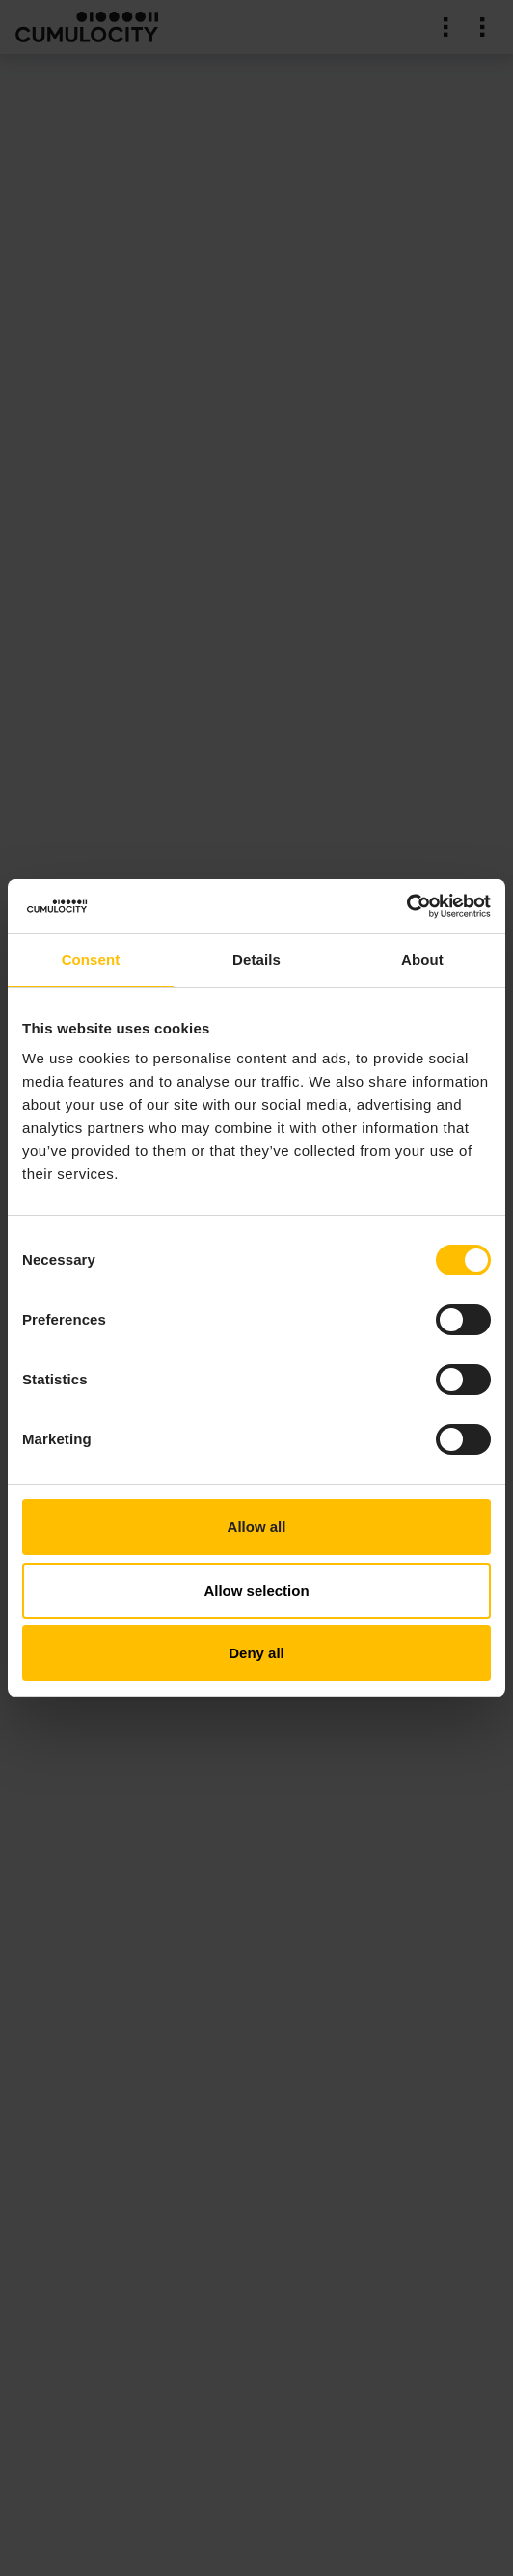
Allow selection (256, 1590)
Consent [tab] (91, 960)
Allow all (257, 1526)
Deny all (256, 1653)
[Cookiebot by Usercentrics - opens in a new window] (406, 906)
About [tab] (422, 960)
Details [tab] (256, 960)
